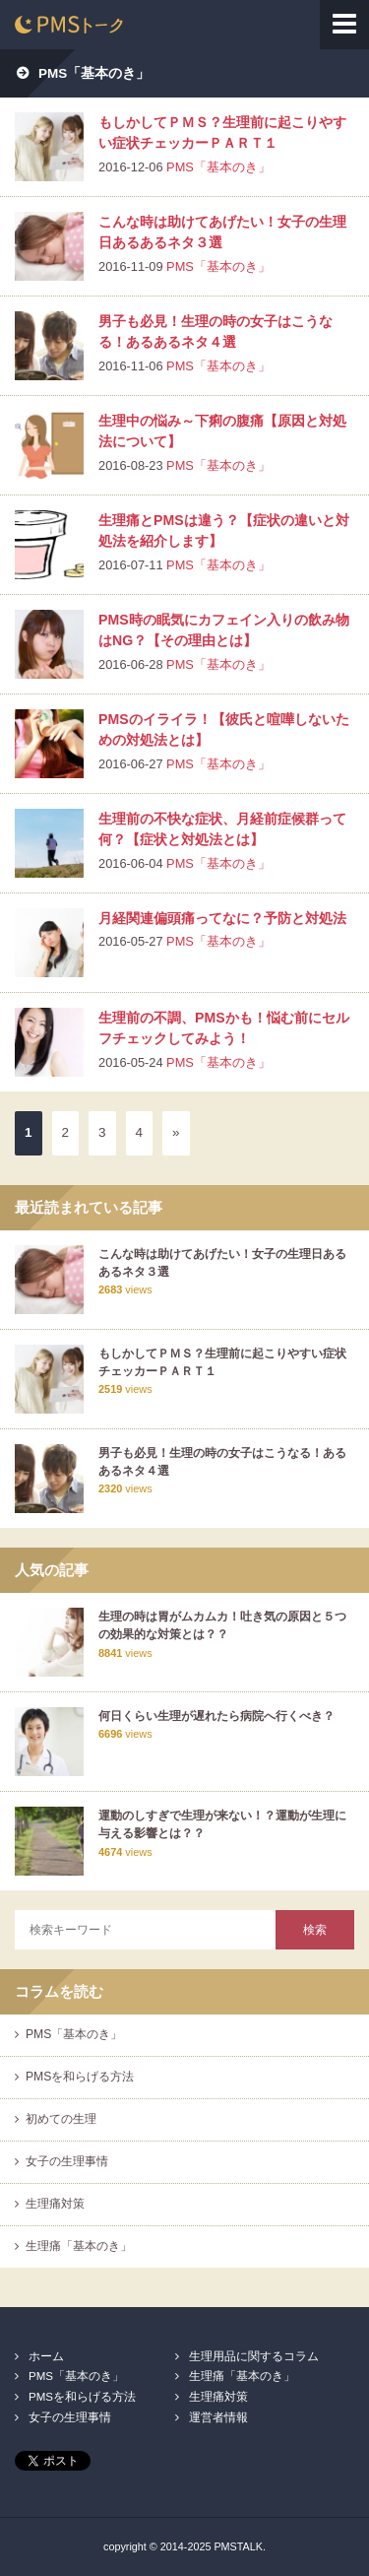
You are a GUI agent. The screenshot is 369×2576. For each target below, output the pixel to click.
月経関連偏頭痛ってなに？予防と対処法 (222, 918)
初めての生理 (61, 2119)
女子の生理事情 (67, 2161)
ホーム (46, 2356)
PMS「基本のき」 (218, 167)
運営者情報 (218, 2417)
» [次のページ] (176, 1132)
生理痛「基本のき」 (79, 2246)
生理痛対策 (55, 2204)
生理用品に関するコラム (254, 2356)
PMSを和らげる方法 (80, 2076)
